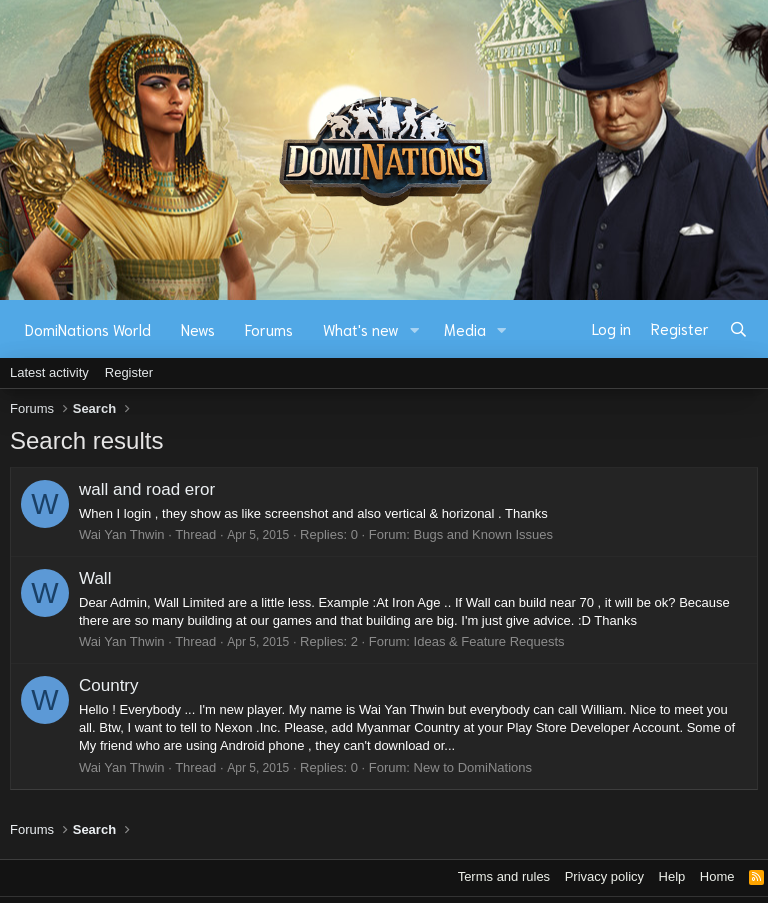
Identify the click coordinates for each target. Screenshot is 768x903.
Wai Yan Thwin (122, 534)
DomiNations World (88, 329)
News (198, 329)
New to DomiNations (473, 767)
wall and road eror (147, 489)
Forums (269, 329)
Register (129, 372)
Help (672, 876)
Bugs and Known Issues (483, 534)
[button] (415, 329)
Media (465, 329)
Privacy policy (604, 876)
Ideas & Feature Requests (489, 641)
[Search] (738, 329)
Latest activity (49, 372)
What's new (361, 329)
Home (717, 876)
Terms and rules (504, 876)
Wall (95, 578)
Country (109, 685)
